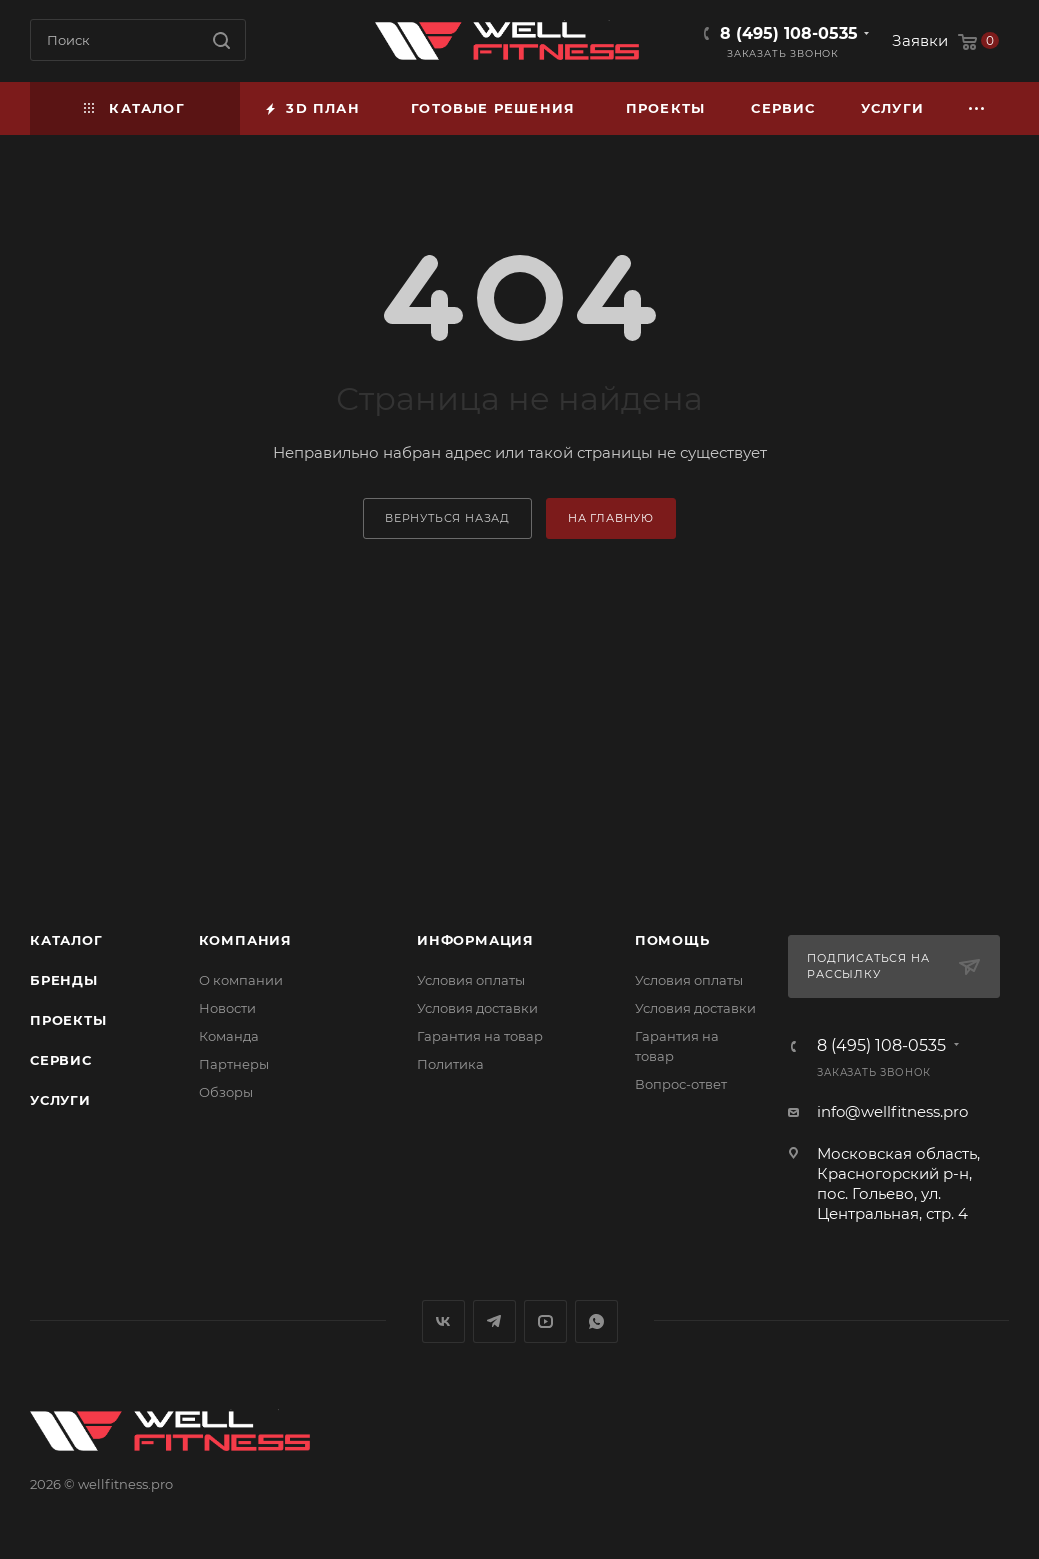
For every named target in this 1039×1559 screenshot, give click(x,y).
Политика (450, 1064)
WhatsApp (596, 1321)
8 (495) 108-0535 (789, 33)
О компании (241, 980)
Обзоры (226, 1092)
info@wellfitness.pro (892, 1111)
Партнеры (234, 1064)
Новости (227, 1008)
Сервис (61, 1060)
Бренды (64, 980)
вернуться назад (447, 518)
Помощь (672, 940)
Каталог (66, 940)
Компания (245, 940)
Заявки (920, 40)
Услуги (60, 1100)
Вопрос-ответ (681, 1084)
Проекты (68, 1020)
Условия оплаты (471, 980)
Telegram (494, 1321)
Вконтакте (443, 1321)
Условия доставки (477, 1008)
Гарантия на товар (480, 1036)
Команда (229, 1036)
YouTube (545, 1321)
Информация (475, 940)
